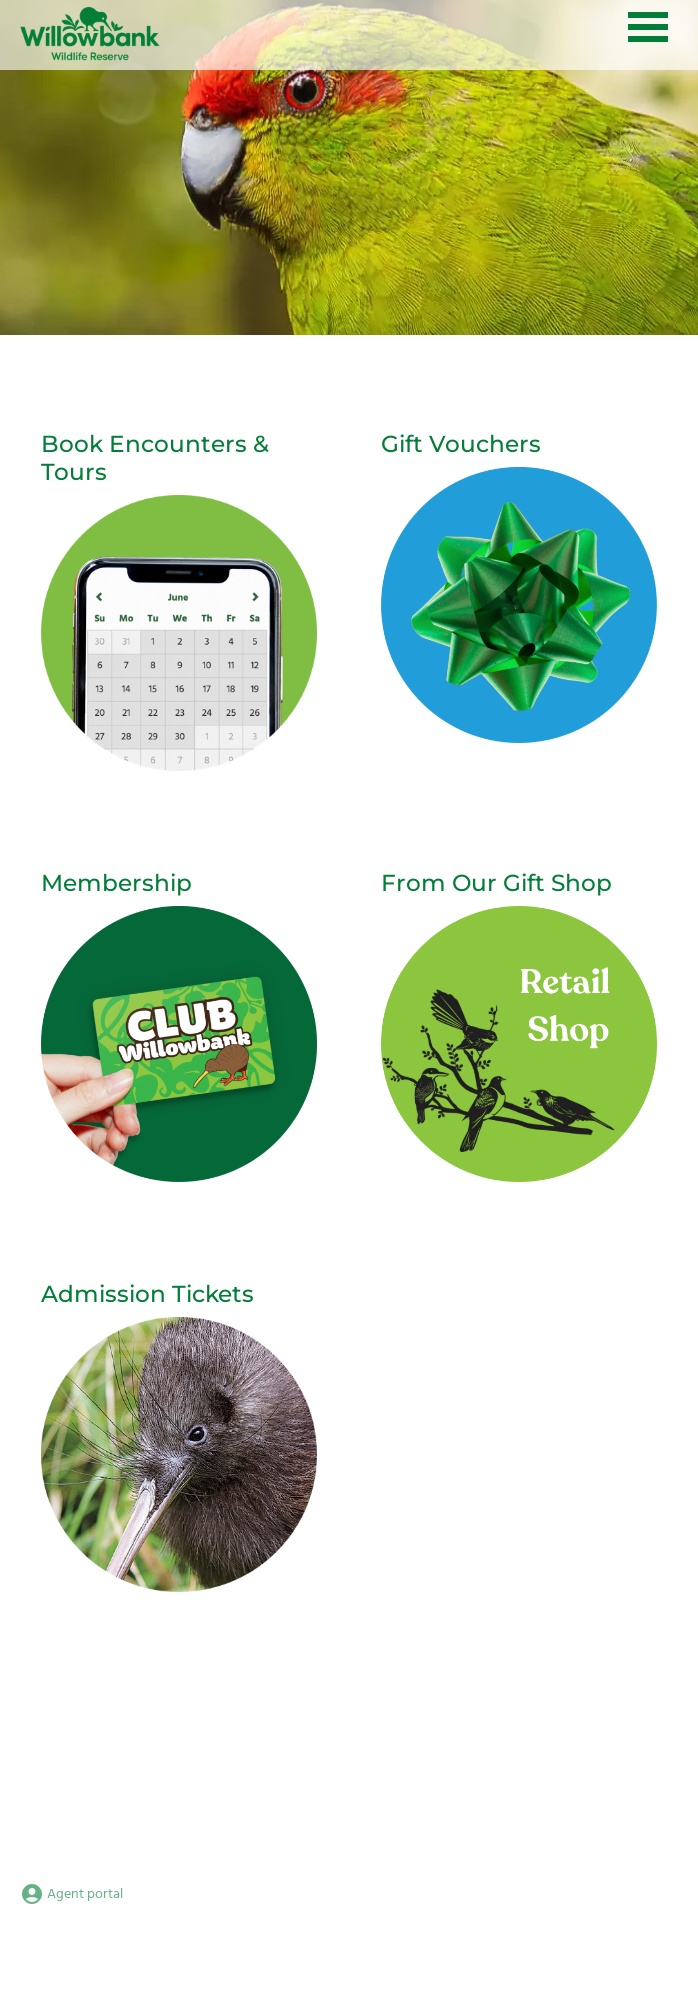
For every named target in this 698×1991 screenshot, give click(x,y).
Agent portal (71, 1894)
